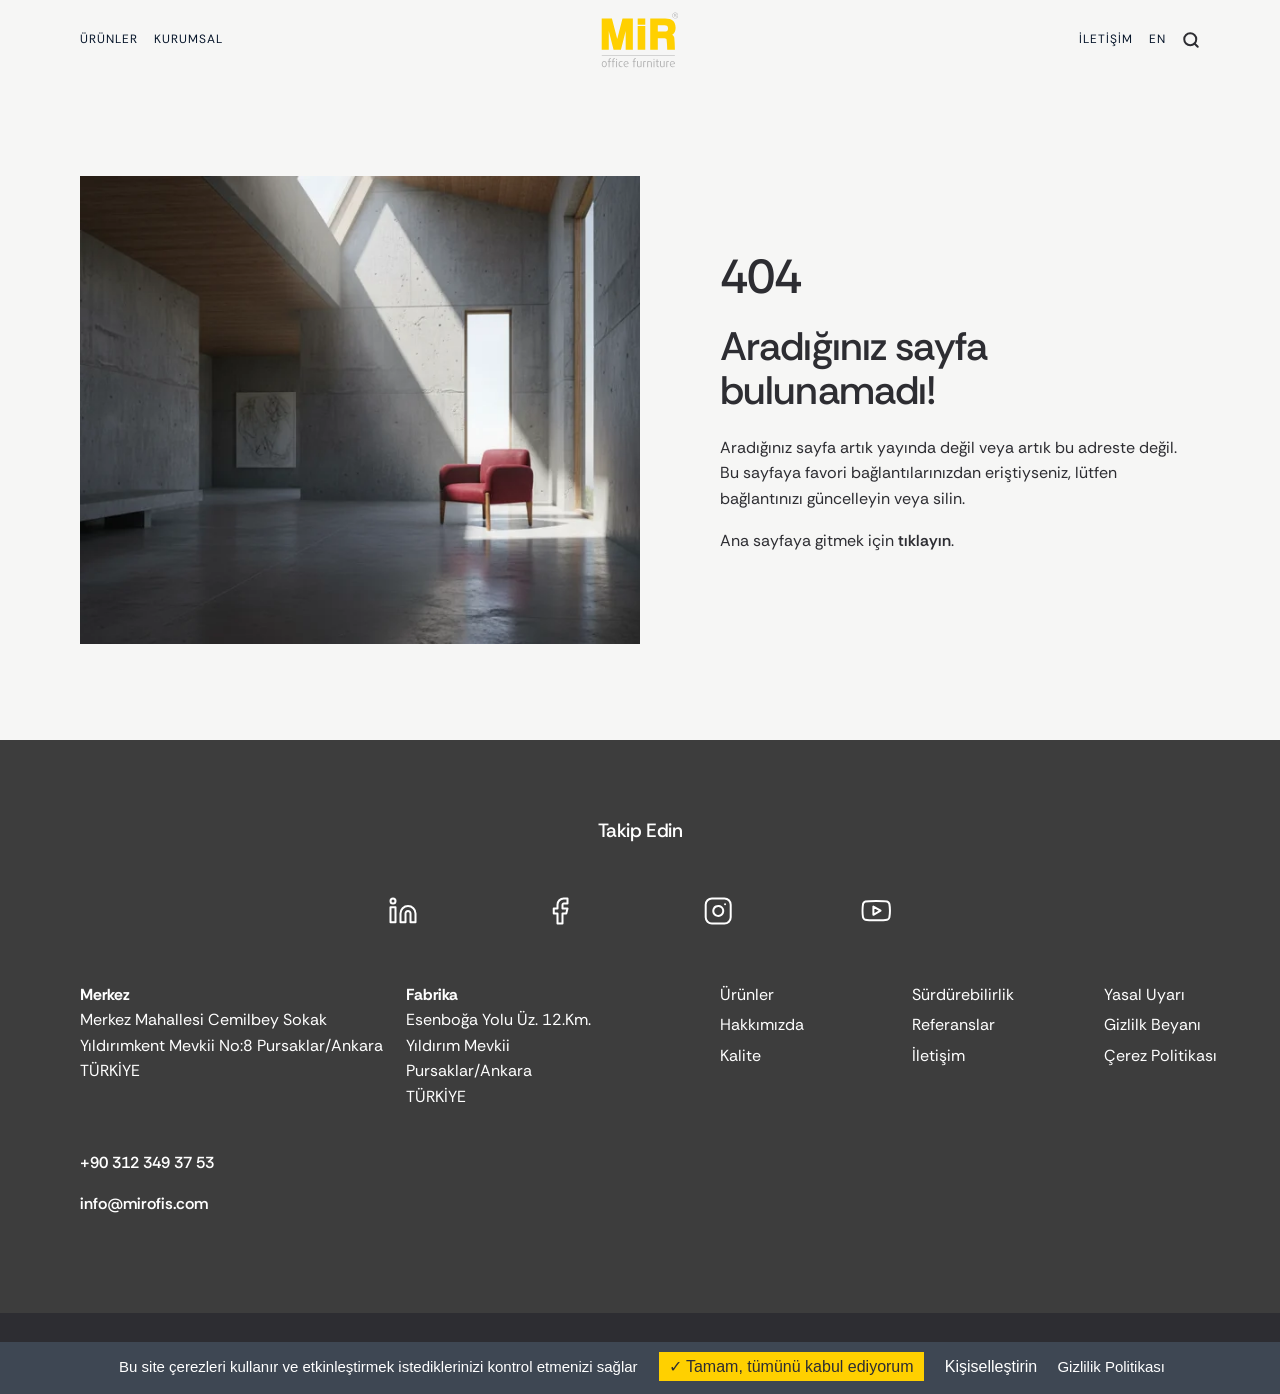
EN (1157, 39)
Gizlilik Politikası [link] (1111, 1366)
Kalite (740, 1055)
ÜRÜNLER (109, 39)
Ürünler (747, 994)
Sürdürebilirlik (963, 994)
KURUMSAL (188, 39)
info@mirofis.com (144, 1203)
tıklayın (924, 540)
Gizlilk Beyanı (1152, 1024)
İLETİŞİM (1106, 39)
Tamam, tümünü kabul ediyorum (791, 1366)
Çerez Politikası (1160, 1055)
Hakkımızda (762, 1024)
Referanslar (953, 1024)
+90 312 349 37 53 (147, 1162)
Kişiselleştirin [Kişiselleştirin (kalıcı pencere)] (991, 1366)
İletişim (938, 1055)
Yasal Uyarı (1144, 994)
